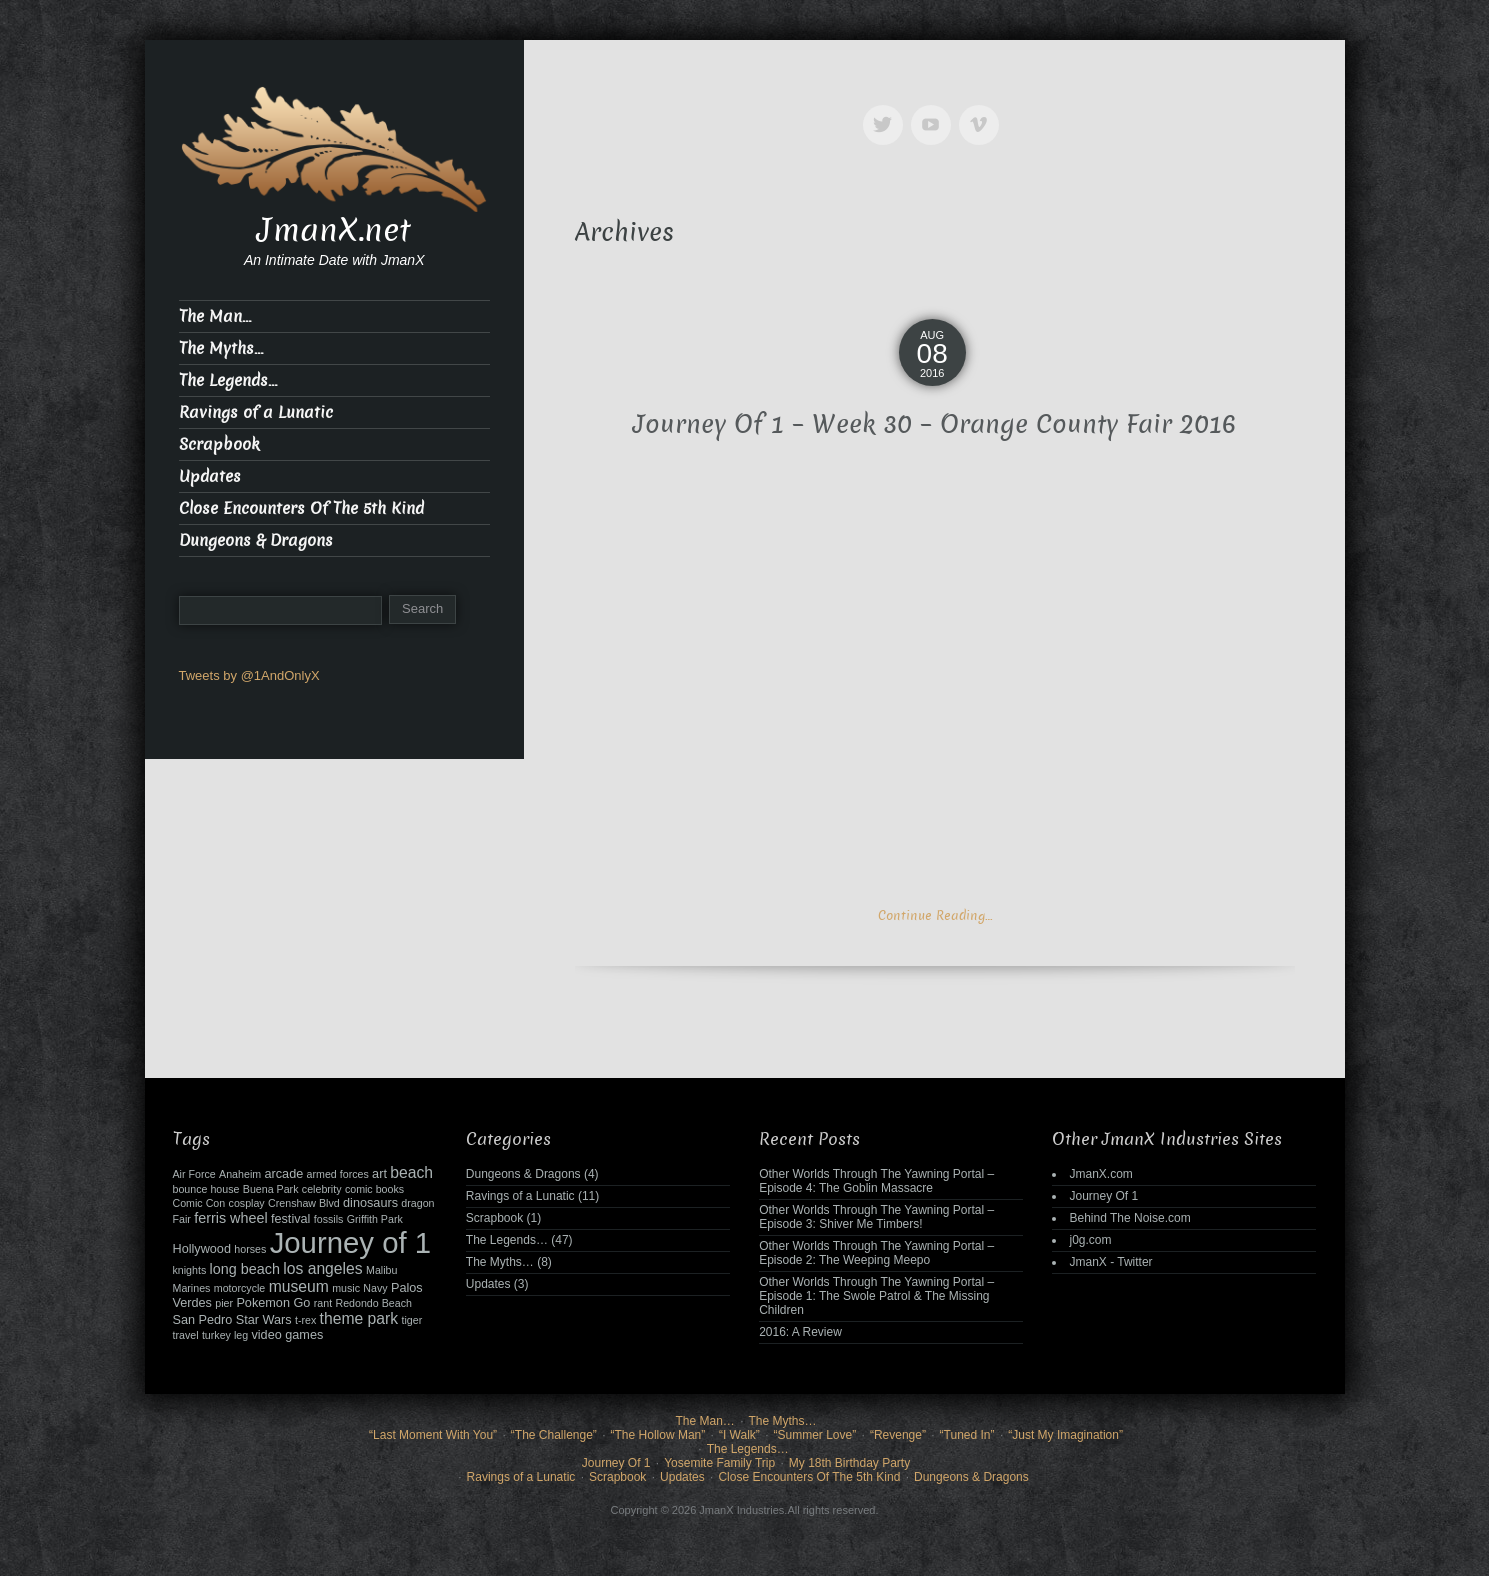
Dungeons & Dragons (256, 540)
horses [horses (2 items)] (250, 1249)
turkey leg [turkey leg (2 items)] (225, 1335)
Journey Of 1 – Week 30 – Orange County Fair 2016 (934, 424)
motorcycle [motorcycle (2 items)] (240, 1288)
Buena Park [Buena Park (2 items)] (271, 1189)
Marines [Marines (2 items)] (192, 1288)
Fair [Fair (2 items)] (182, 1219)
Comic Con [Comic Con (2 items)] (199, 1203)
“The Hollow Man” (658, 1435)
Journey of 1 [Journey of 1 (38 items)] (350, 1242)
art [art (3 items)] (379, 1174)
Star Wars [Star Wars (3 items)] (264, 1320)
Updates (210, 476)
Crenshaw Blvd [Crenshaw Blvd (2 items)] (304, 1203)
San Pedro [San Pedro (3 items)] (203, 1320)
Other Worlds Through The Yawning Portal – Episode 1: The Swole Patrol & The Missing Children (876, 1296)
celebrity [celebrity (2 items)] (322, 1189)
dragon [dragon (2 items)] (417, 1203)
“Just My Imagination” (1065, 1435)
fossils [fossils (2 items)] (329, 1219)
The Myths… (221, 348)
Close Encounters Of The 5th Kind (301, 508)
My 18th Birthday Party (849, 1463)
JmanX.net (334, 230)
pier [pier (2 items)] (224, 1303)
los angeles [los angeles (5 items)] (322, 1268)
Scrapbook (219, 444)
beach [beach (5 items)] (411, 1172)
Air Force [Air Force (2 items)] (194, 1174)
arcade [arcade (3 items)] (283, 1174)
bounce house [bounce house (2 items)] (206, 1189)
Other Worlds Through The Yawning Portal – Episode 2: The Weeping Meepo (876, 1253)
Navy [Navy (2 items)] (375, 1288)
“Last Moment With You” (433, 1435)
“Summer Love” (815, 1435)
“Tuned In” (967, 1435)
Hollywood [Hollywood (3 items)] (202, 1249)
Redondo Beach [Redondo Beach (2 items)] (373, 1303)
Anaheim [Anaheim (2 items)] (240, 1174)
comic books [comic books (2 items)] (374, 1189)
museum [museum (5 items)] (299, 1286)
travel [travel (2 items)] (186, 1335)
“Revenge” (898, 1435)
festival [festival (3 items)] (290, 1219)
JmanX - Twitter (1110, 1262)
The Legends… (228, 380)
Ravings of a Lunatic (256, 412)
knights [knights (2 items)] (190, 1270)
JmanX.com (1100, 1174)
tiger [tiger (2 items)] (412, 1320)
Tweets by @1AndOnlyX (249, 675)
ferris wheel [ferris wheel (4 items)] (230, 1218)
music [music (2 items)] (346, 1288)
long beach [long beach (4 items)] (245, 1269)
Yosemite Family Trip (719, 1463)
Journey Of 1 (1103, 1196)
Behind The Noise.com (1129, 1218)
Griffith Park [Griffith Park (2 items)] (375, 1219)
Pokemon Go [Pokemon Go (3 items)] (273, 1303)
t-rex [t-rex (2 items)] (305, 1320)
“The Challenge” (554, 1435)
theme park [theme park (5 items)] (359, 1318)
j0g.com (1090, 1240)
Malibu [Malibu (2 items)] (381, 1270)
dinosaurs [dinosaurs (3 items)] (370, 1203)
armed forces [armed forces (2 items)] (338, 1174)
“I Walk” (739, 1435)
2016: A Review (800, 1332)
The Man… (215, 316)
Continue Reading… (935, 915)
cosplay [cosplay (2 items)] (247, 1203)
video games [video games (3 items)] (287, 1335)
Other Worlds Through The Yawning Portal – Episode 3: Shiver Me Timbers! (876, 1217)
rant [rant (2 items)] (323, 1303)
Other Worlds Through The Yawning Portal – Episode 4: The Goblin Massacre (876, 1181)
